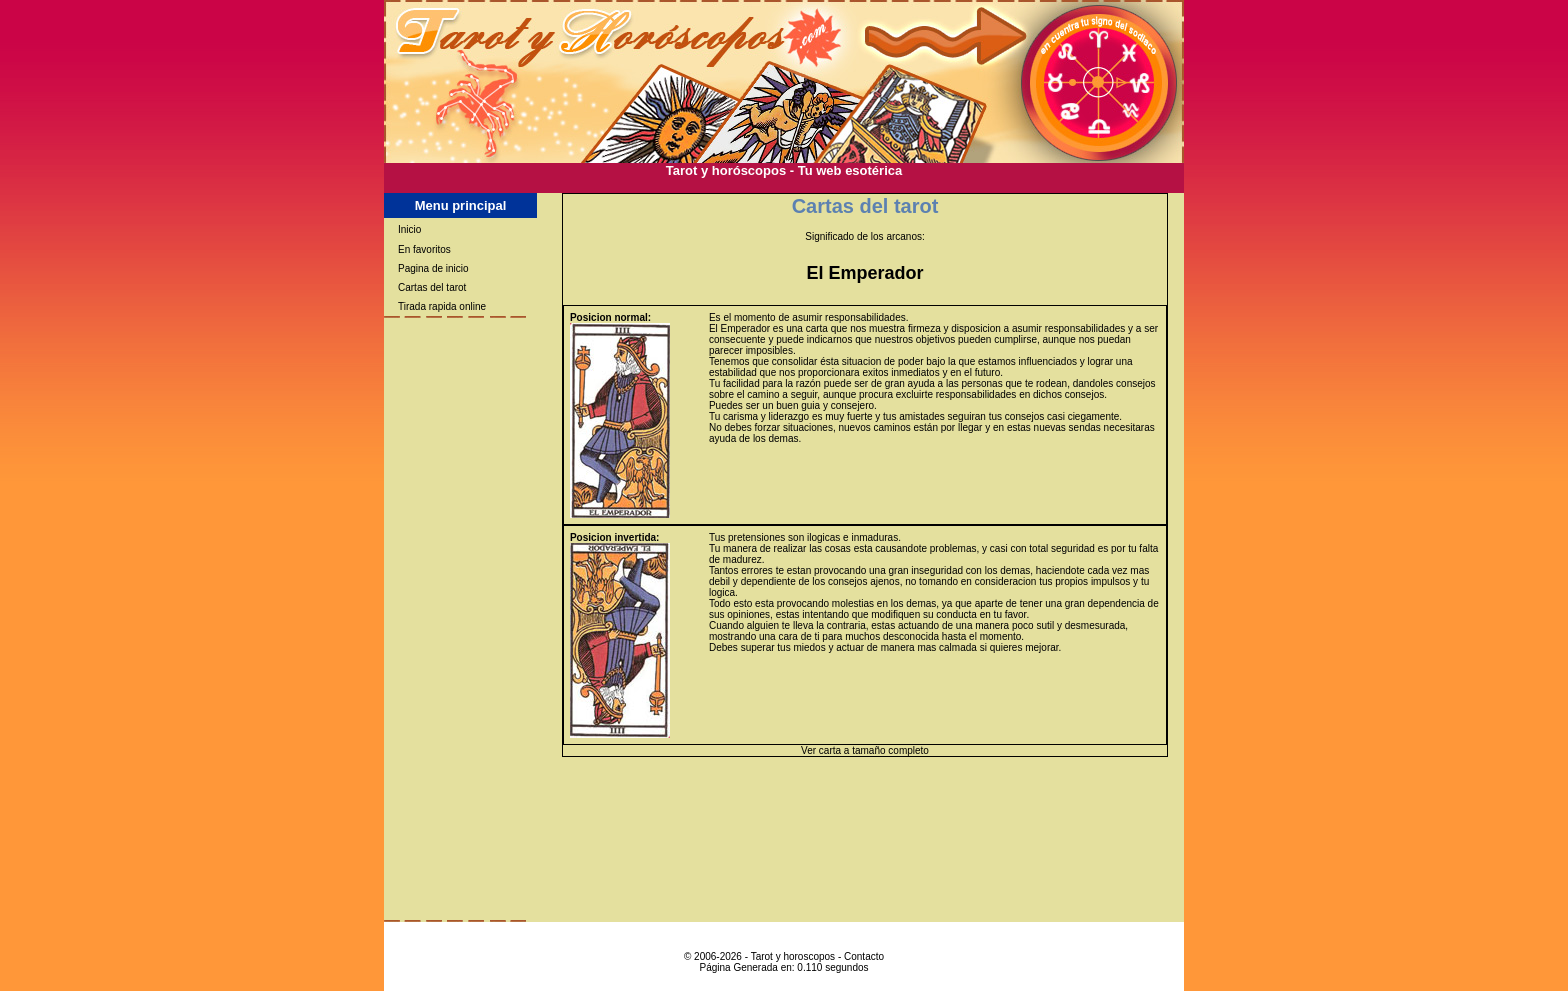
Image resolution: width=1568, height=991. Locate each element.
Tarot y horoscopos (793, 956)
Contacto (864, 956)
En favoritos (424, 249)
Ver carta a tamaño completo (865, 750)
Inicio (409, 229)
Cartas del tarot (432, 287)
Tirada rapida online (442, 306)
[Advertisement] (784, 185)
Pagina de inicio (433, 268)
